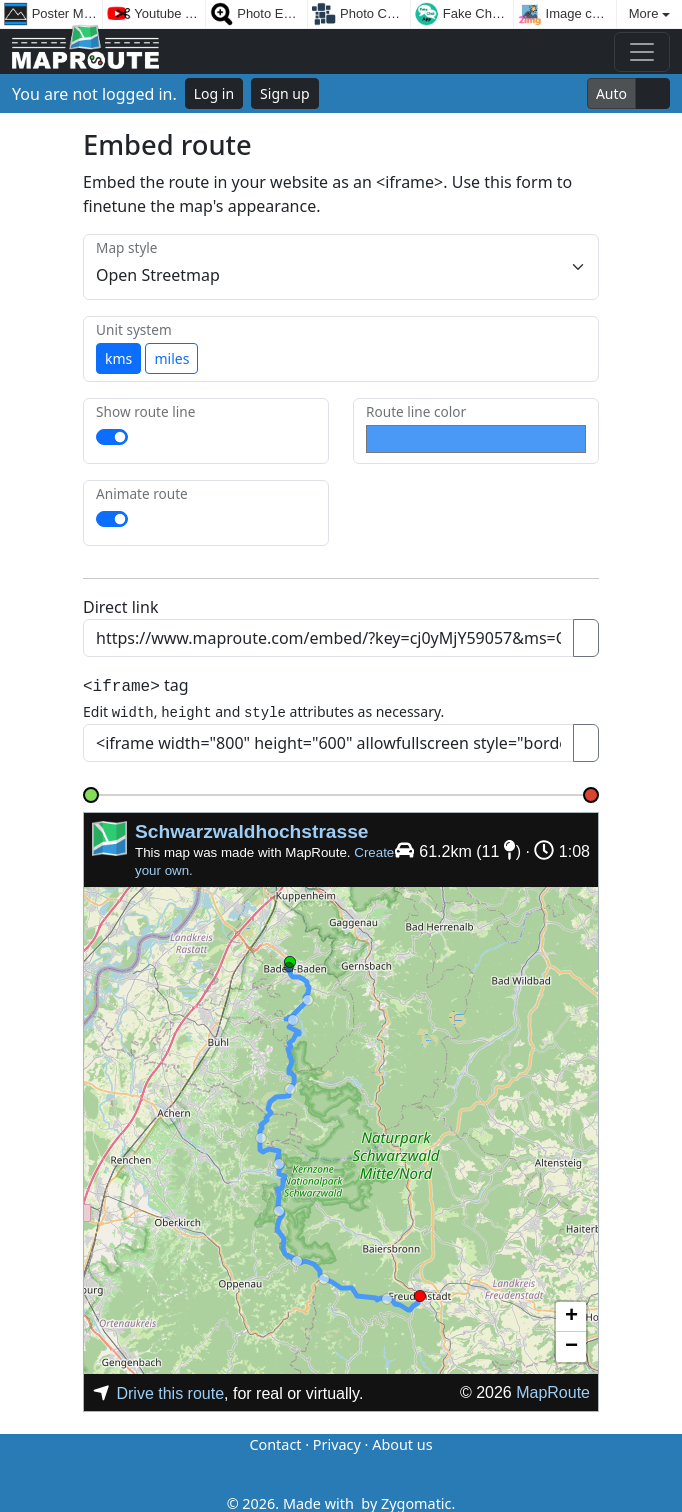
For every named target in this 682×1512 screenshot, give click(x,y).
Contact (275, 1441)
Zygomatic (416, 1500)
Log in (214, 93)
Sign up (284, 93)
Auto (611, 93)
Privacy (337, 1441)
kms (118, 358)
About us (402, 1441)
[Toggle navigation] (642, 52)
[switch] (112, 437)
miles (171, 358)
